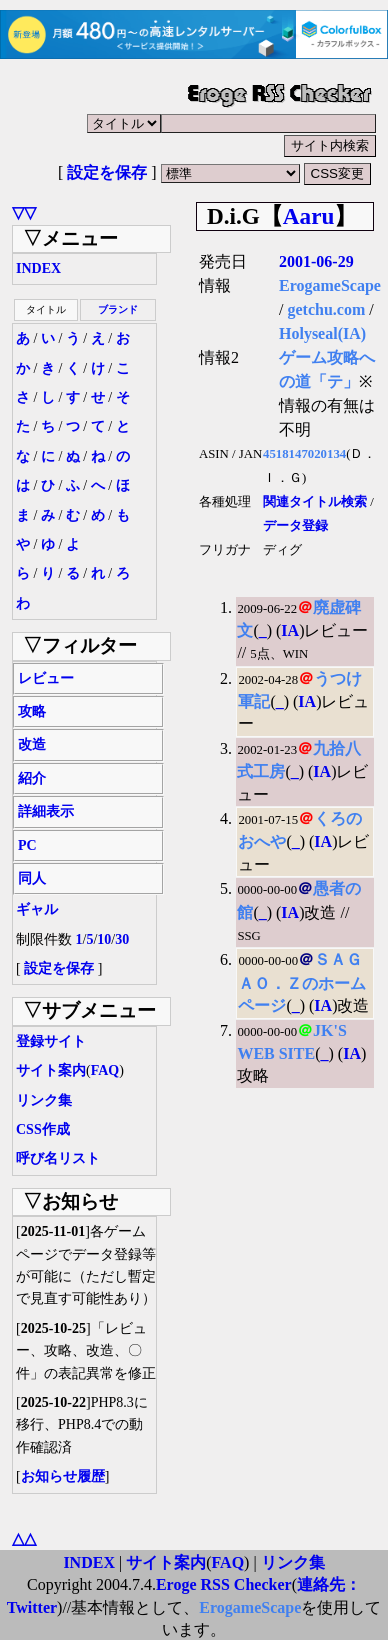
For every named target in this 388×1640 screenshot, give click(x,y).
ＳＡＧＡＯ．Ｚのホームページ (302, 982)
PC (27, 845)
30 (122, 939)
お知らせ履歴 (63, 1476)
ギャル (37, 909)
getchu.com (326, 309)
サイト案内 (51, 1070)
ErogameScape (330, 285)
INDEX (38, 268)
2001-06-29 (316, 261)
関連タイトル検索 (315, 502)
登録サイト (51, 1041)
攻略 (32, 711)
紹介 (32, 778)
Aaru (309, 216)
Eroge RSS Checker (224, 1584)
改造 (32, 744)
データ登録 (295, 526)
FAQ (105, 1070)
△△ (24, 1538)
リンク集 (44, 1100)
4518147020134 (304, 454)
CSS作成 (43, 1129)
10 (104, 939)
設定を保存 (107, 172)
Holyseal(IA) (322, 333)
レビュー (46, 678)
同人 (32, 878)
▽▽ (24, 212)
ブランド (118, 309)
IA (290, 630)
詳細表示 (46, 811)
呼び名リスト (58, 1158)
